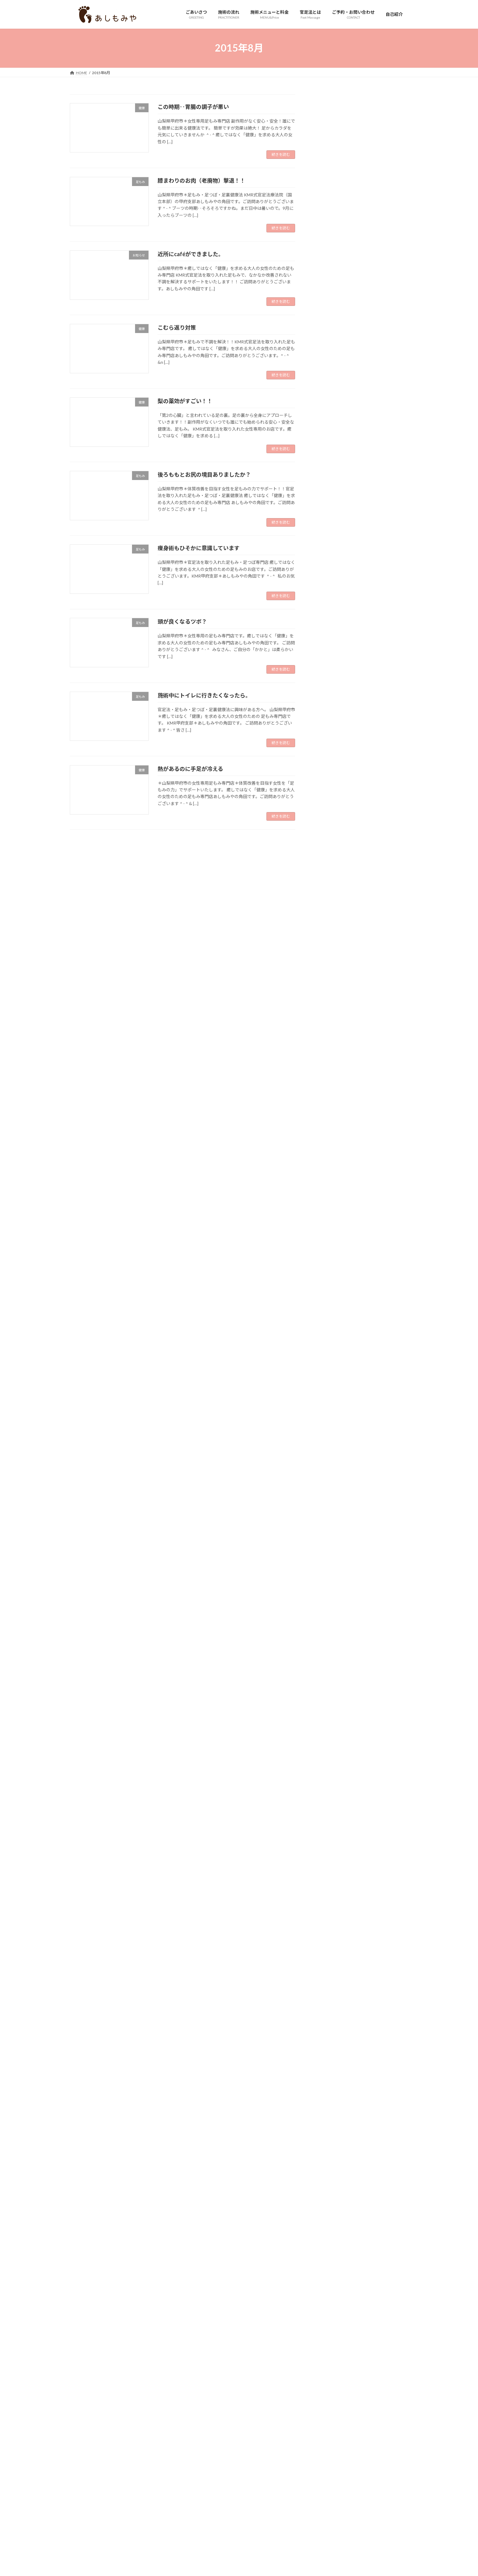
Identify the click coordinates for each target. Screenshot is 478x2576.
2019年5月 (329, 1706)
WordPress (212, 2482)
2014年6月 (329, 2437)
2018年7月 (329, 1830)
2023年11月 (330, 1038)
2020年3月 (329, 1582)
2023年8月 (329, 1075)
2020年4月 (329, 1570)
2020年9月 (329, 1508)
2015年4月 (329, 2313)
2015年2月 (329, 2338)
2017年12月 (330, 1917)
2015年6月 (329, 2288)
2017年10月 (330, 1941)
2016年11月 (330, 2078)
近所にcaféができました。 (191, 254)
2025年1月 (329, 864)
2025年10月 (330, 753)
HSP (323, 448)
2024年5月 (329, 963)
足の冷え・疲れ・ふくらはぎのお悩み (355, 621)
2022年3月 (329, 1285)
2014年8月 (329, 2412)
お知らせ (327, 485)
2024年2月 (329, 1001)
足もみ (325, 633)
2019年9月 (329, 1657)
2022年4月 (329, 1273)
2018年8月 (329, 1818)
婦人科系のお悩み (336, 559)
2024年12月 (330, 877)
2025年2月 (329, 852)
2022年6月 (329, 1248)
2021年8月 (329, 1372)
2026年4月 (329, 679)
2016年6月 (329, 2140)
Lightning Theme (239, 2482)
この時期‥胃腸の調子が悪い (193, 106)
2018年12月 (330, 1768)
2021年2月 (329, 1446)
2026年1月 (329, 716)
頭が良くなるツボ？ (182, 621)
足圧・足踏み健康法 (338, 646)
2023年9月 (329, 1063)
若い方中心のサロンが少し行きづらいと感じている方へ (380, 216)
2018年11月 (330, 1780)
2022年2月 (329, 1298)
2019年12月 (330, 1620)
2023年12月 (330, 1025)
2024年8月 (329, 926)
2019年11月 (330, 1632)
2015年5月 (329, 2300)
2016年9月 (329, 2102)
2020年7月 (329, 1533)
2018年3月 (329, 1880)
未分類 (325, 572)
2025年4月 (329, 827)
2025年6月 (329, 802)
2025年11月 (330, 740)
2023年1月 (329, 1162)
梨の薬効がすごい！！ (185, 401)
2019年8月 (329, 1669)
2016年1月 (329, 2201)
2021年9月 (329, 1360)
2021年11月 (330, 1335)
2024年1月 (329, 1013)
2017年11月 (330, 1929)
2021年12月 (330, 1322)
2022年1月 (329, 1310)
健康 (323, 522)
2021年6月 (329, 1397)
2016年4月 (329, 2164)
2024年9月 (329, 914)
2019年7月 (329, 1682)
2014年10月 (330, 2387)
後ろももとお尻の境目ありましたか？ (204, 474)
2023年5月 (329, 1112)
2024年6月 (329, 951)
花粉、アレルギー (336, 609)
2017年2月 (329, 2041)
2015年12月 (330, 2214)
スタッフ (327, 497)
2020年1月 (329, 1607)
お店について (331, 472)
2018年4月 (329, 1867)
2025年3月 (329, 840)
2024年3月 (329, 988)
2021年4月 (329, 1421)
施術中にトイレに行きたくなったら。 (204, 695)
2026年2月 (329, 704)
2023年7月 (329, 1087)
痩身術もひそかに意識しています (199, 548)
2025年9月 (329, 766)
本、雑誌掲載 (331, 584)
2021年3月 (329, 1434)
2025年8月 (329, 778)
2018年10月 (330, 1793)
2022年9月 (329, 1211)
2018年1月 (329, 1904)
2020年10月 (330, 1496)
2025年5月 (329, 815)
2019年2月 (329, 1744)
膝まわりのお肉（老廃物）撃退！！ (201, 180)
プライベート (331, 510)
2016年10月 (330, 2090)
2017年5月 (329, 2003)
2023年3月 (329, 1137)
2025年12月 (330, 728)
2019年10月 (330, 1644)
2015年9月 (329, 2251)
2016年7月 (329, 2127)
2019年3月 (329, 1731)
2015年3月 (329, 2325)
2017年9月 (329, 1954)
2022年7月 (329, 1236)
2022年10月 (330, 1199)
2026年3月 (329, 691)
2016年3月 (329, 2177)
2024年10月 (330, 902)
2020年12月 (330, 1471)
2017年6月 (329, 1991)
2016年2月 (329, 2189)
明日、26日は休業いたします (380, 399)
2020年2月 (329, 1595)
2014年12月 (330, 2362)
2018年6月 (329, 1842)
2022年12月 (330, 1174)
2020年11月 (330, 1483)
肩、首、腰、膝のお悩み (342, 596)
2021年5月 (329, 1409)
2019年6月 (329, 1694)
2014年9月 (329, 2399)
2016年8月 (329, 2115)
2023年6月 (329, 1100)
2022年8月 (329, 1224)
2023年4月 (329, 1124)
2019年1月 (329, 1756)
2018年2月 (329, 1892)
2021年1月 (329, 1459)
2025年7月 (329, 790)
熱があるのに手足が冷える (190, 768)
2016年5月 (329, 2152)
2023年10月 (330, 1050)
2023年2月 (329, 1149)
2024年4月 (329, 976)
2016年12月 (330, 2065)
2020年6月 (329, 1545)
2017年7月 (329, 1979)
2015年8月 (329, 2263)
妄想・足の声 (331, 534)
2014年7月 (329, 2424)
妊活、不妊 (329, 547)
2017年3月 (329, 2028)
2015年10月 (330, 2238)
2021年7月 (329, 1384)
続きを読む (281, 154)
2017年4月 (329, 2016)
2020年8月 (329, 1521)
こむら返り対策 (177, 327)
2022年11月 (330, 1186)
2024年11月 (330, 889)
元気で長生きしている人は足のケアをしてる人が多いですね (380, 373)
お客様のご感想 (333, 460)
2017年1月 (329, 2053)
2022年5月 (329, 1260)
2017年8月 (329, 1966)
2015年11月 (330, 2226)
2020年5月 (329, 1558)
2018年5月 (329, 1855)
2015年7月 (329, 2276)
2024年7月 (329, 939)
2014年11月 (330, 2375)
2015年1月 (329, 2350)
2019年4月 (329, 1719)
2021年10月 (330, 1347)
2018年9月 (329, 1805)
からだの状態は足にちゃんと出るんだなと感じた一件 (380, 184)
